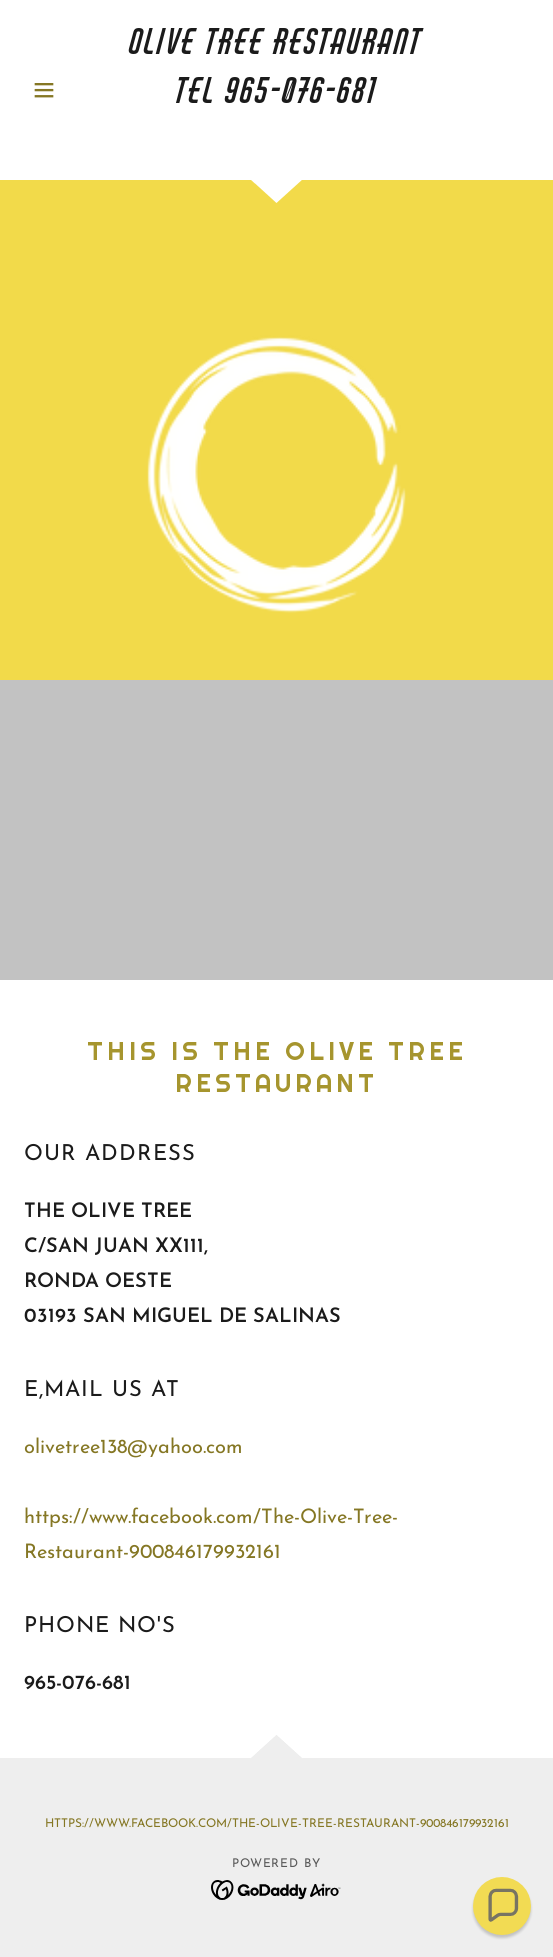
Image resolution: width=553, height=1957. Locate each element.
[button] (62, 90)
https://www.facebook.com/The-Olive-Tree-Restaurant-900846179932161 (277, 1824)
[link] (277, 90)
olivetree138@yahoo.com (133, 1448)
